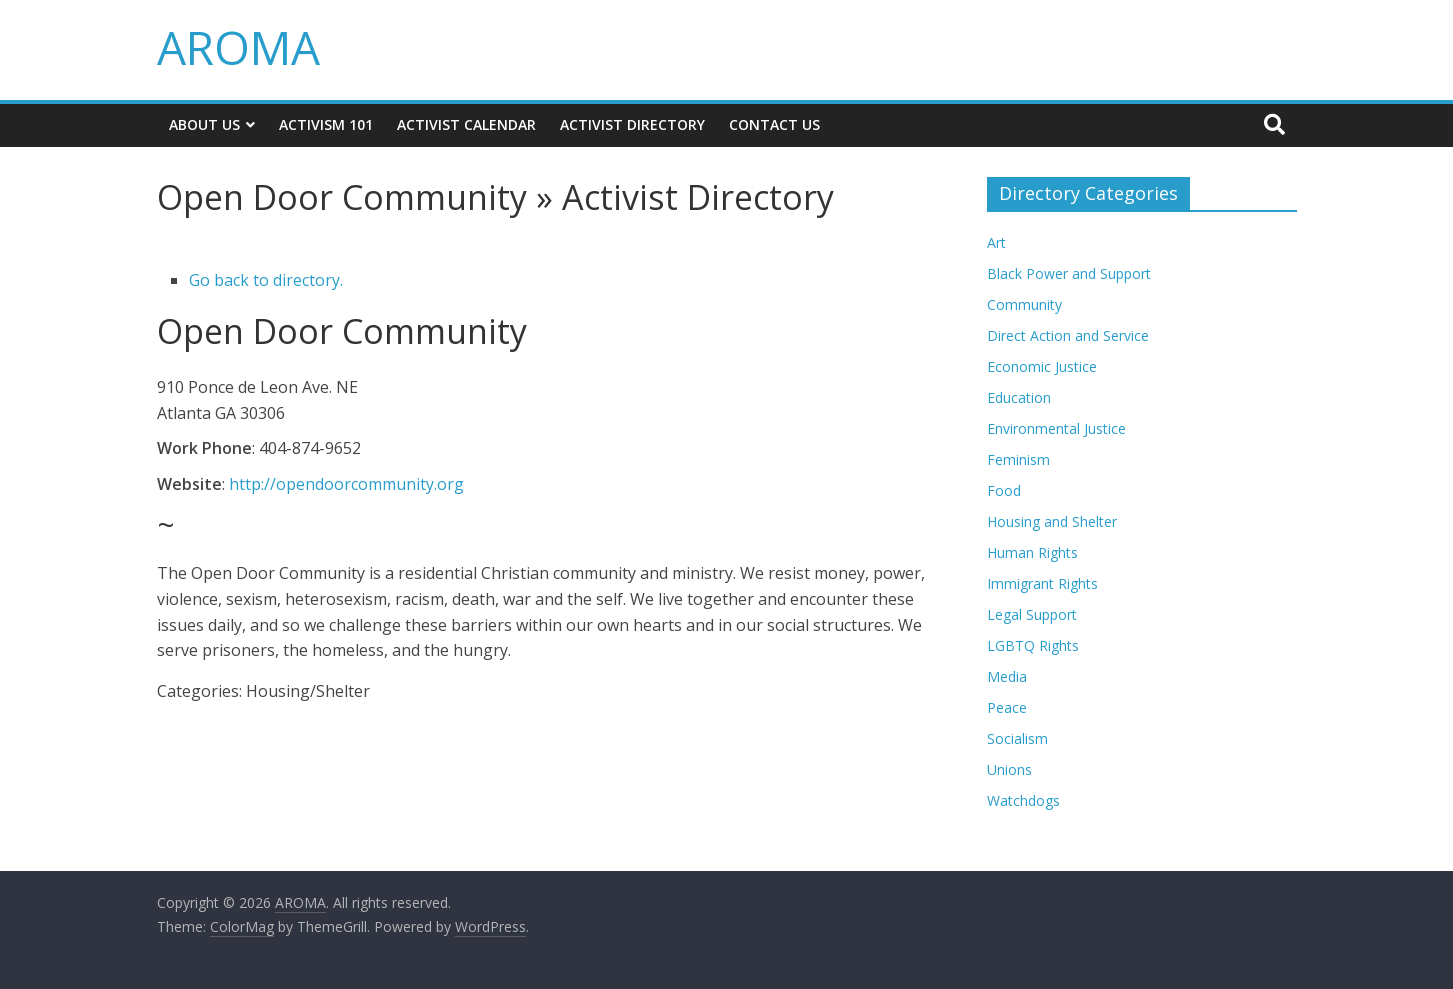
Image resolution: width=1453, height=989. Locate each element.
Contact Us (774, 124)
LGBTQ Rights (1033, 645)
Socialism (1017, 738)
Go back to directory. (266, 280)
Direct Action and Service (1068, 335)
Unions (1009, 769)
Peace (1007, 707)
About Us (204, 124)
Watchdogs (1023, 800)
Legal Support (1032, 614)
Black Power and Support (1069, 273)
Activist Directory (632, 124)
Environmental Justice (1056, 428)
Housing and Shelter (1052, 521)
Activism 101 (326, 124)
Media (1007, 676)
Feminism (1018, 459)
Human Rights (1032, 552)
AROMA (238, 47)
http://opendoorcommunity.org (346, 484)
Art (996, 242)
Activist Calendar (466, 124)
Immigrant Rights (1042, 583)
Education (1019, 397)
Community (1024, 304)
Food (1004, 490)
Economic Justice (1042, 366)
